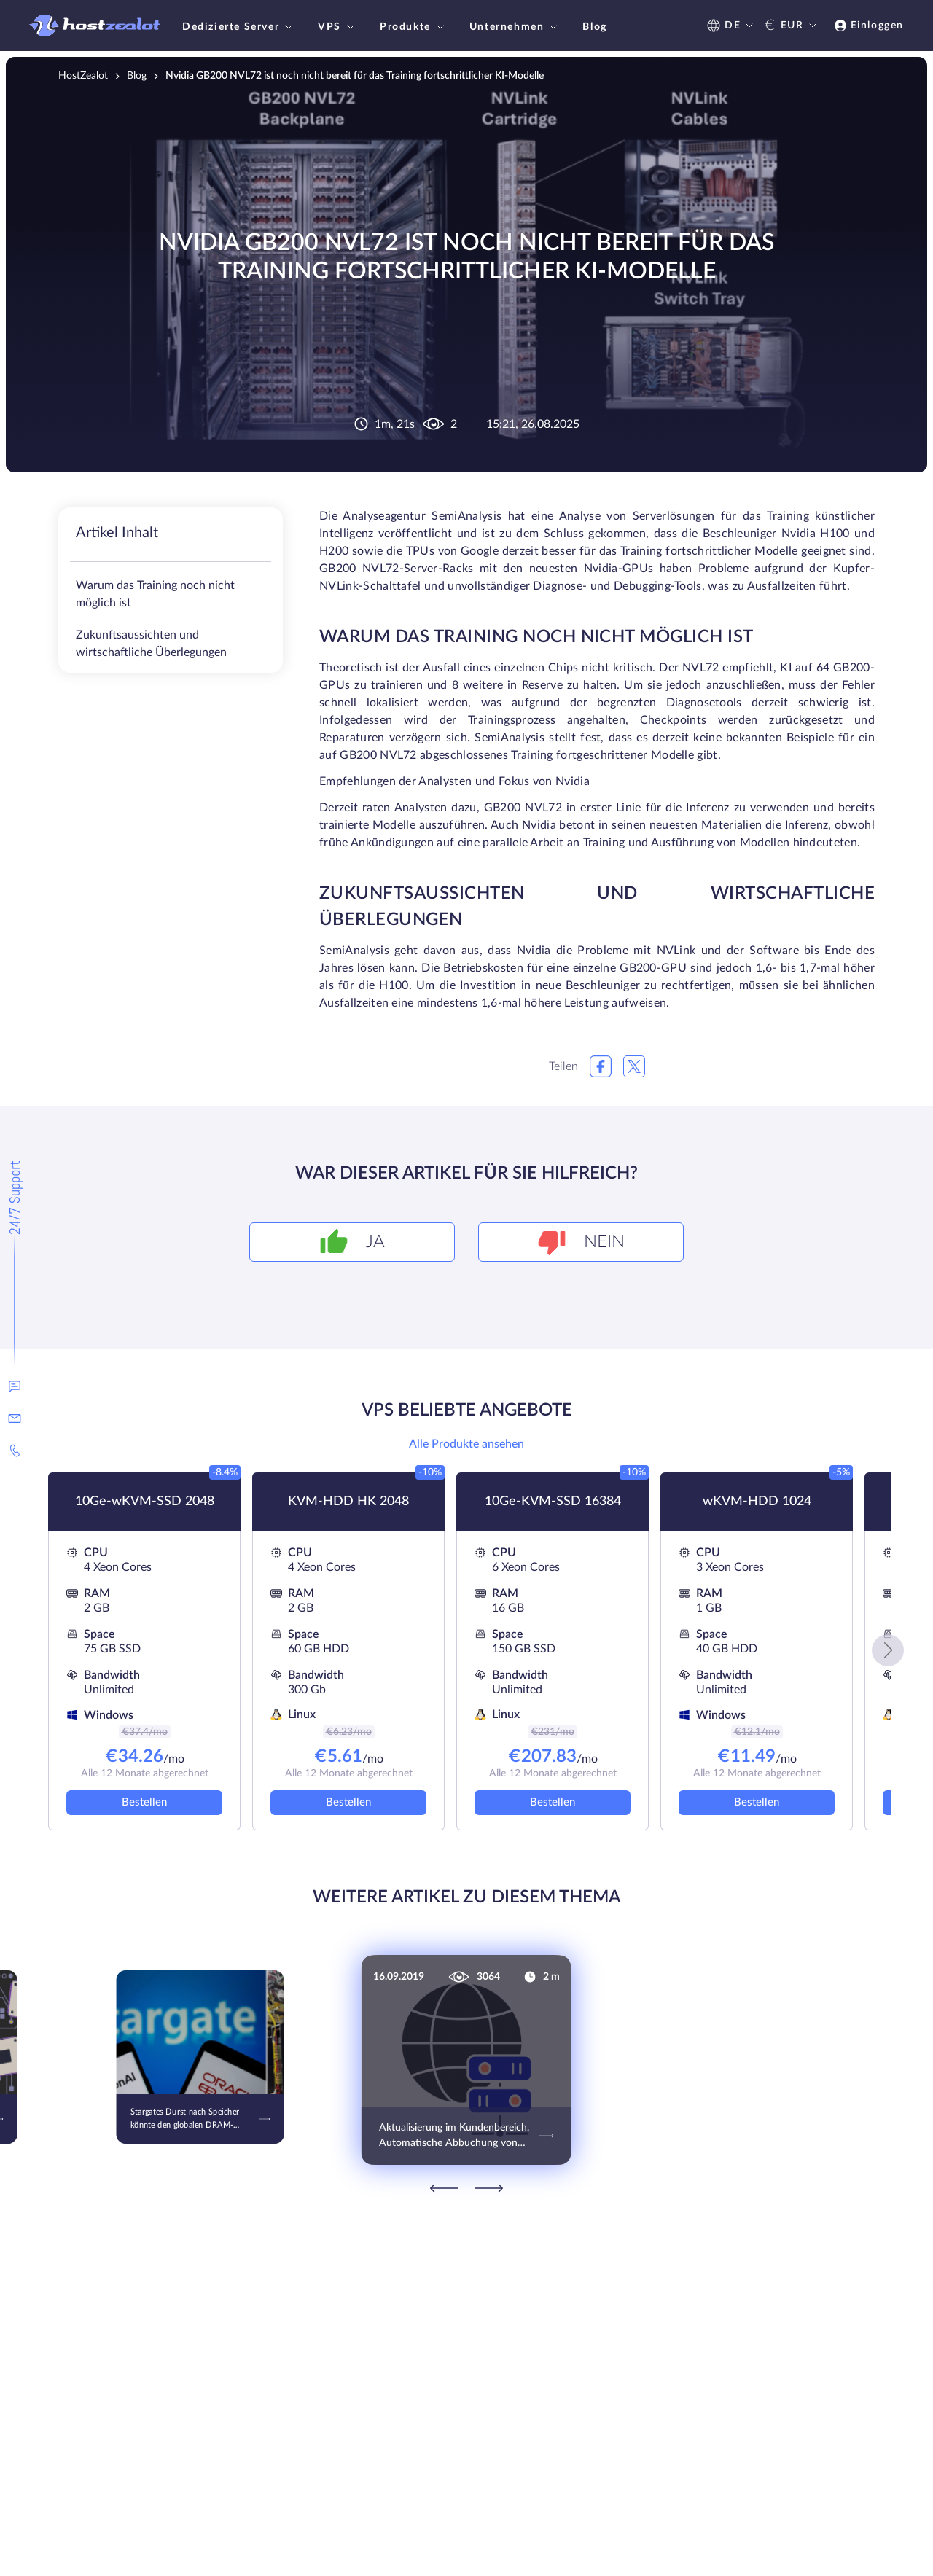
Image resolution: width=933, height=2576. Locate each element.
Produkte (414, 27)
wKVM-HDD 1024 (757, 1501)
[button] (888, 1650)
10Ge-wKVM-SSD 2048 (144, 1501)
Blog (594, 27)
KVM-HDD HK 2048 (348, 1501)
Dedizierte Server (239, 27)
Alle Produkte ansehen (466, 1444)
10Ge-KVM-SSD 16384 (553, 1501)
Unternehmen (515, 27)
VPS (338, 27)
